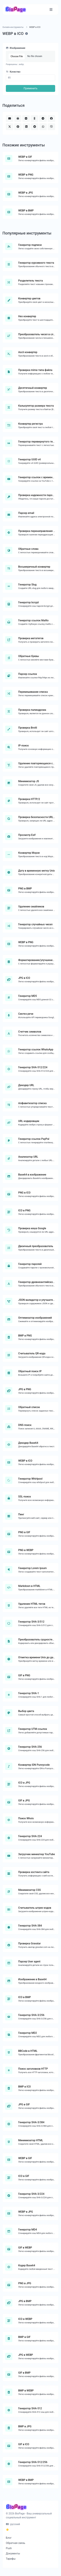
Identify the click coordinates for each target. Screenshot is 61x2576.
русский (13, 2524)
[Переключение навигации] (51, 9)
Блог (9, 2537)
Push (9, 2548)
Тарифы (11, 2558)
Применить (30, 88)
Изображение (15, 48)
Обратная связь (15, 2543)
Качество (13, 71)
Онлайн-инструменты (12, 27)
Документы (13, 2553)
